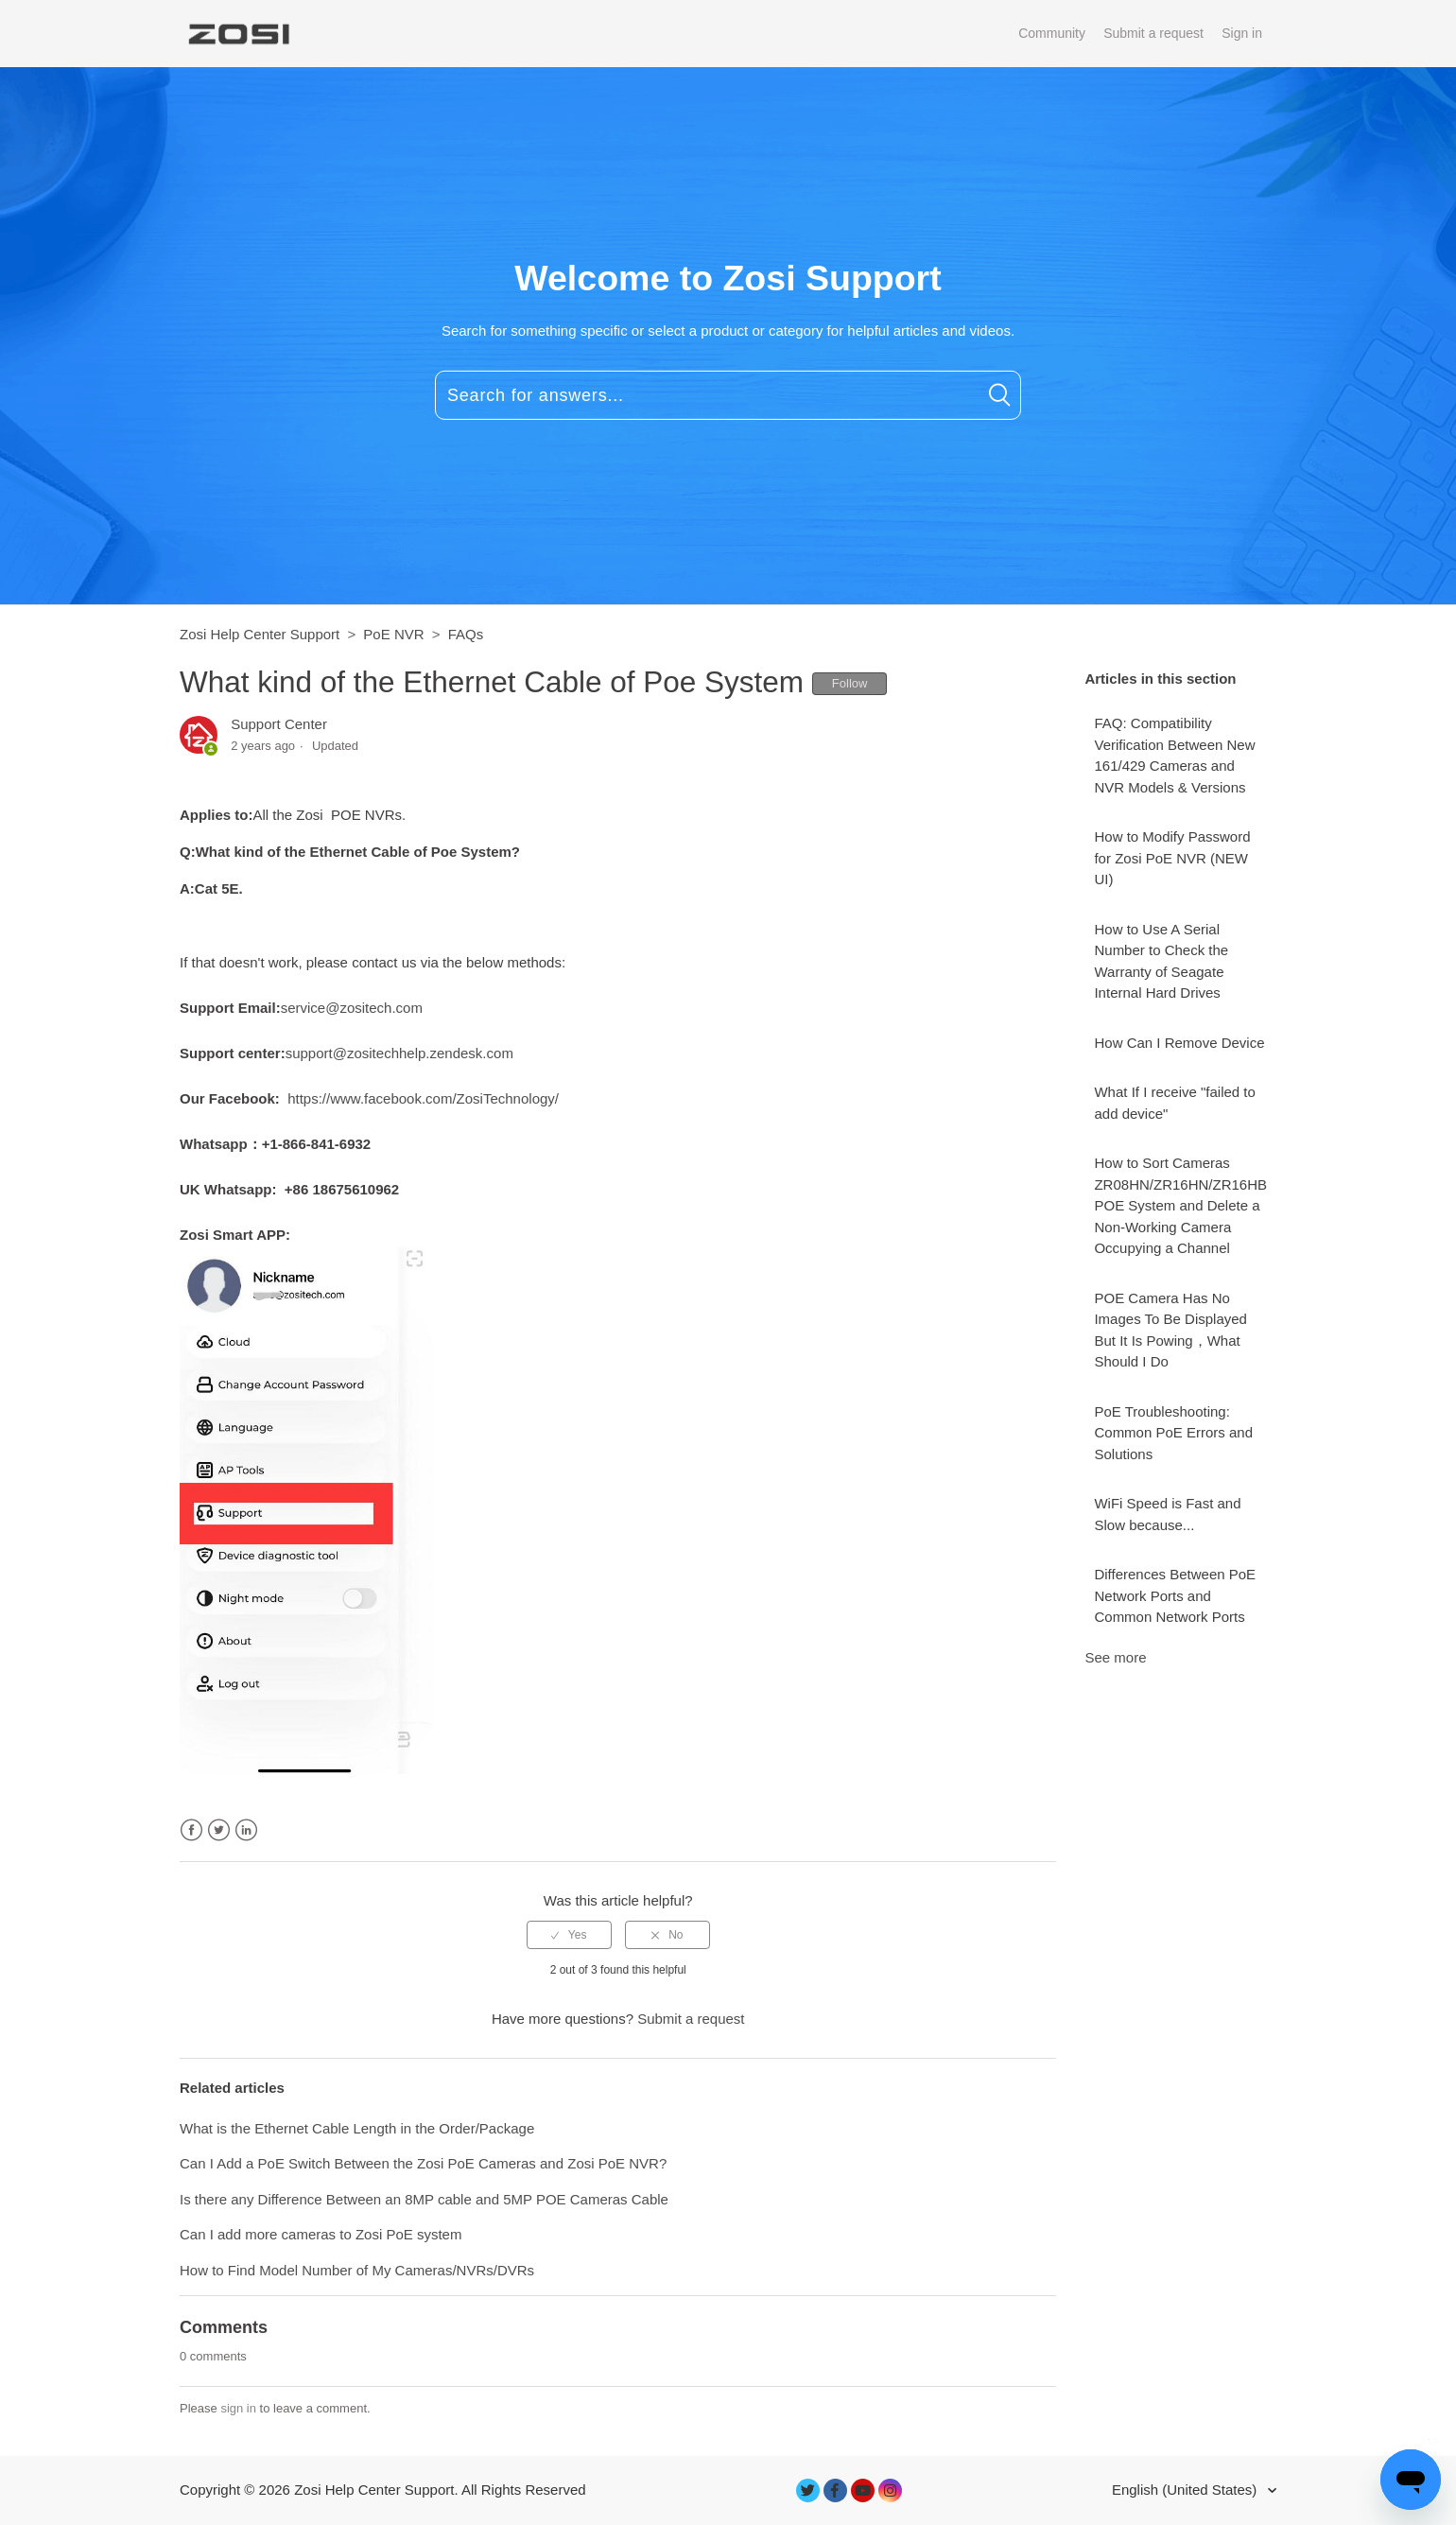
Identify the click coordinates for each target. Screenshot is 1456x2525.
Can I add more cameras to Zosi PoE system (320, 2234)
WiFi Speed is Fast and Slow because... (1167, 1514)
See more (1115, 1657)
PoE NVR (393, 634)
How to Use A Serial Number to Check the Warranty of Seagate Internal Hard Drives (1161, 961)
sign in (238, 2408)
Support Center (279, 724)
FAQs (466, 634)
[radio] (569, 1935)
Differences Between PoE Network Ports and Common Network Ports (1175, 1595)
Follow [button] (850, 683)
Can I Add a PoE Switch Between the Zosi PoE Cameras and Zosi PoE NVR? (423, 2163)
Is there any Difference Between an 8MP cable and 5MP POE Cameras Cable (424, 2199)
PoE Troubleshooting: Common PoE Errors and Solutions (1173, 1432)
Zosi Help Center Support (259, 634)
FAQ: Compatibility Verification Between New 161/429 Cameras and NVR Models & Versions (1174, 755)
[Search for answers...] (728, 395)
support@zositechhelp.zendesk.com (399, 1053)
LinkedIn (246, 1830)
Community (1051, 33)
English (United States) (1186, 2489)
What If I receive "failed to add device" (1174, 1103)
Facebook (191, 1830)
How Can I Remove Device (1179, 1043)
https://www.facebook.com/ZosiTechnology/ (423, 1098)
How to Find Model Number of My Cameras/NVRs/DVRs (357, 2270)
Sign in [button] (1242, 33)
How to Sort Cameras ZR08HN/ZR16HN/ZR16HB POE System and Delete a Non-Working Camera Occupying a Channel (1180, 1205)
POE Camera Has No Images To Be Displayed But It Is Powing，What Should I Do (1170, 1330)
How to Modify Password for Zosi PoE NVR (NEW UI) (1172, 857)
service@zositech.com (352, 1008)
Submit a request (1153, 33)
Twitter (219, 1830)
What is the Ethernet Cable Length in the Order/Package (357, 2128)
